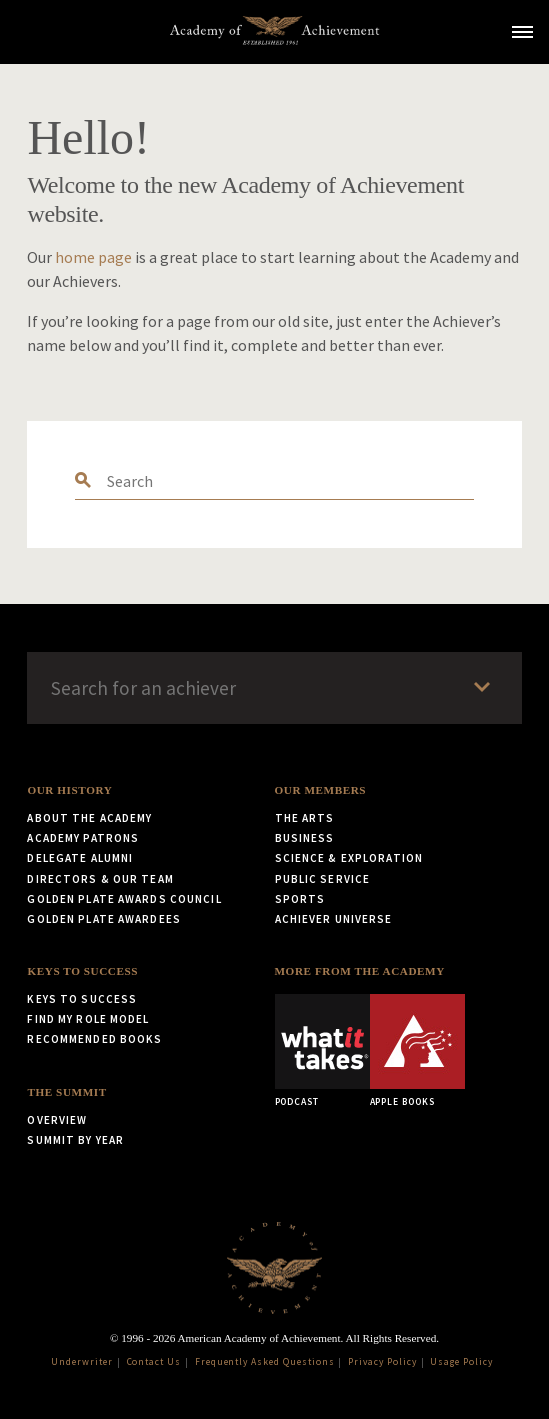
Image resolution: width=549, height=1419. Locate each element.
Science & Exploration (349, 858)
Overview (57, 1120)
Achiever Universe (334, 919)
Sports (300, 899)
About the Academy (89, 818)
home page (93, 257)
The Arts (305, 818)
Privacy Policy (382, 1362)
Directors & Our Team (100, 879)
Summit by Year (75, 1140)
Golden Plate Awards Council (124, 899)
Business (305, 838)
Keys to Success (82, 971)
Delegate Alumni (80, 858)
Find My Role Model (88, 1019)
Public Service (323, 879)
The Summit (66, 1092)
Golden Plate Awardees (104, 919)
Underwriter (82, 1362)
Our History (69, 790)
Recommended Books (94, 1039)
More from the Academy (360, 971)
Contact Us (154, 1362)
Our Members (321, 790)
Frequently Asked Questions (265, 1362)
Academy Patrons (83, 838)
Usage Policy (461, 1362)
